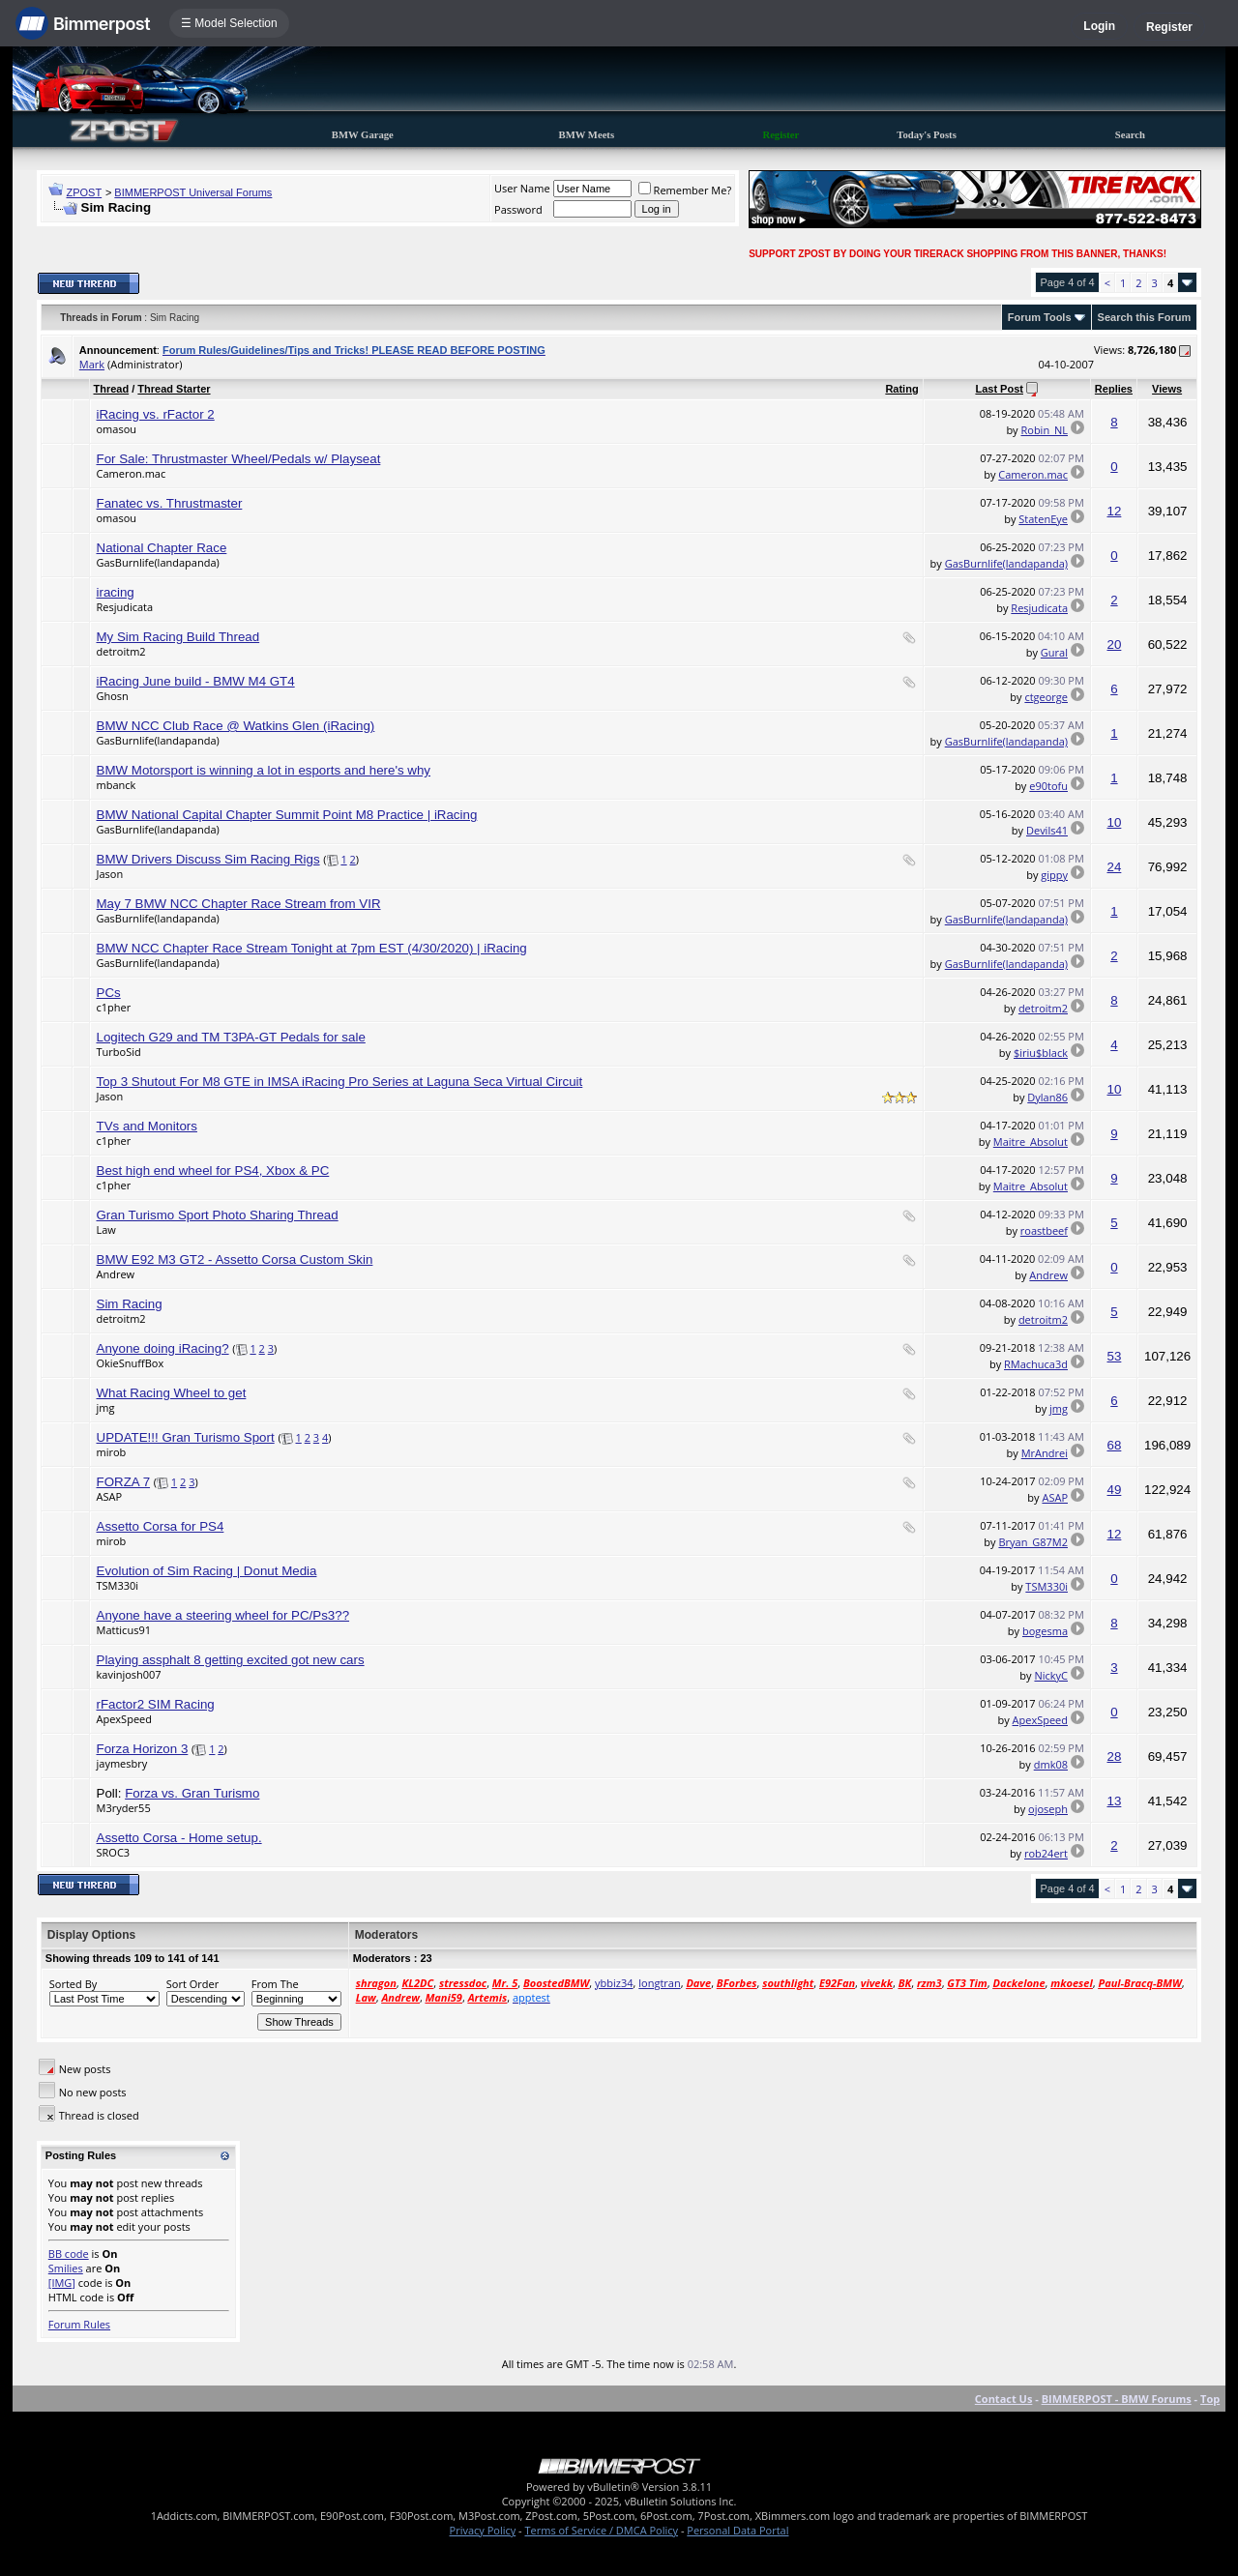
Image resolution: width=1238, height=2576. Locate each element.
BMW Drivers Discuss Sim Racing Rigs (208, 859)
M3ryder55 (124, 1807)
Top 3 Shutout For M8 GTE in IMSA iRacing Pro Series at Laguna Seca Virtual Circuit (340, 1081)
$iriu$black (1041, 1052)
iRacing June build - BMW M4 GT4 (196, 681)
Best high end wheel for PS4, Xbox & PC (213, 1170)
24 (1114, 867)
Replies (1114, 389)
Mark (91, 364)
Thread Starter (173, 389)
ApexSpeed (124, 1719)
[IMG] (61, 2282)
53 (1114, 1356)
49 (1114, 1489)
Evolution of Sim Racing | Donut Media (207, 1571)
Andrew (116, 1274)
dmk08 (1051, 1764)
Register (1169, 27)
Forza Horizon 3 (143, 1749)
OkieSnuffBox (130, 1363)
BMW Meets (587, 135)
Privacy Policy (483, 2530)
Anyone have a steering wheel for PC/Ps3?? (223, 1615)
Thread (112, 389)
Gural (1054, 652)
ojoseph (1048, 1808)
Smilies (65, 2268)
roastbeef (1044, 1230)
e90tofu (1048, 785)
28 (1114, 1756)
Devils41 (1047, 830)
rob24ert (1046, 1853)
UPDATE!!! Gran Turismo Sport (186, 1437)
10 (1114, 822)
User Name (522, 188)
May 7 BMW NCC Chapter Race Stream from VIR (239, 903)
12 (1114, 511)
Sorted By (73, 1983)
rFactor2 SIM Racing (156, 1704)
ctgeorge (1046, 696)
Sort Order (192, 1983)
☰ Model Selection (229, 23)
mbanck (116, 784)
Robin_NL (1044, 430)
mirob (112, 1452)
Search (1130, 135)
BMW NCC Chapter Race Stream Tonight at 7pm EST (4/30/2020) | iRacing (312, 948)
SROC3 (114, 1852)
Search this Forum (1145, 317)
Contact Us (1004, 2398)
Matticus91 (124, 1630)
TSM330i (118, 1585)
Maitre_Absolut (1030, 1141)
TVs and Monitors (147, 1126)
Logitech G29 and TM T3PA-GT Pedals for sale (231, 1037)
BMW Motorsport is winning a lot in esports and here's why (264, 770)
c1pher (114, 1007)
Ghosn (113, 695)
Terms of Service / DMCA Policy (601, 2530)
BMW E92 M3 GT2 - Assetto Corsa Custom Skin (235, 1259)
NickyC (1051, 1675)
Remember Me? (685, 190)
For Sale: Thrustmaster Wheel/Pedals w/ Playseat (239, 459)
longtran (659, 1983)
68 (1114, 1445)
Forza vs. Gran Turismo (192, 1793)
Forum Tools (1040, 317)
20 (1114, 644)
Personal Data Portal (737, 2530)
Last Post (999, 389)
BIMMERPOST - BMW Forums (1117, 2398)
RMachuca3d (1036, 1364)
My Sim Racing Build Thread (178, 636)
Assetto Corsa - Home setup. (179, 1837)
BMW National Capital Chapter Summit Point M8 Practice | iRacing (287, 814)
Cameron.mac (131, 473)
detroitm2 (121, 651)
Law (106, 1229)
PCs (109, 992)
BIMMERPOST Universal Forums (193, 192)
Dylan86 (1047, 1097)
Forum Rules (79, 2324)
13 (1114, 1801)
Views (1167, 389)
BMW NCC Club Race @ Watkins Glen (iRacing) (236, 725)
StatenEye (1043, 519)
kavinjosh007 (129, 1674)
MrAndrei (1044, 1453)
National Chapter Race (162, 548)
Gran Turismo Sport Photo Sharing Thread (218, 1215)
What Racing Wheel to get (172, 1393)
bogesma (1045, 1631)
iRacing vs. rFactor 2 (156, 414)
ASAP (110, 1496)
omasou (117, 429)
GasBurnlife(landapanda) (158, 562)
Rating (901, 389)
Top (1210, 2398)
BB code (68, 2253)
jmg (106, 1407)
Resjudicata (125, 607)
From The (275, 1983)
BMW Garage (363, 135)
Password (518, 209)
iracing (115, 592)
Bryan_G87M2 (1033, 1542)
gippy (1054, 874)
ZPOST (85, 192)
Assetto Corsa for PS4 (160, 1526)
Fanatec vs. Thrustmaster (170, 503)
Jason (110, 873)
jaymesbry (122, 1763)
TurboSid (119, 1051)
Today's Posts (927, 135)
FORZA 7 (124, 1482)
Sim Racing (129, 1304)
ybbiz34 (614, 1983)
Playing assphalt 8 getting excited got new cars (231, 1660)
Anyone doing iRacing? (163, 1348)
